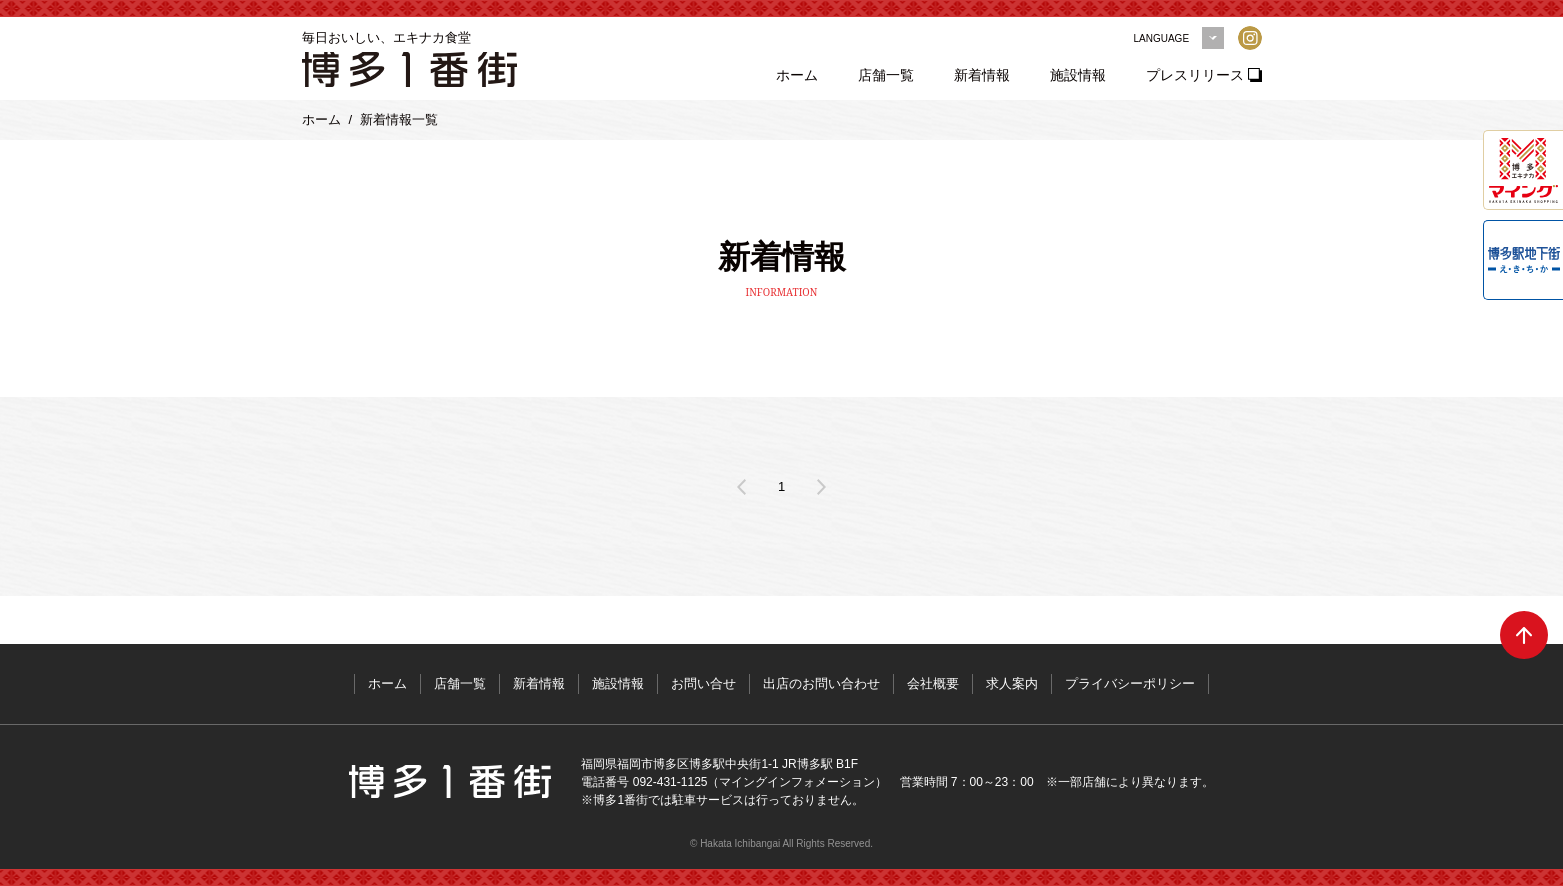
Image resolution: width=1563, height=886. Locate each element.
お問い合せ (703, 683)
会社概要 (933, 683)
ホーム (797, 75)
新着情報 (982, 75)
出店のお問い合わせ (821, 683)
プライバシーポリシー (1130, 683)
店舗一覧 (886, 75)
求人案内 (1012, 683)
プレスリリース (1195, 75)
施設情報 (1078, 75)
